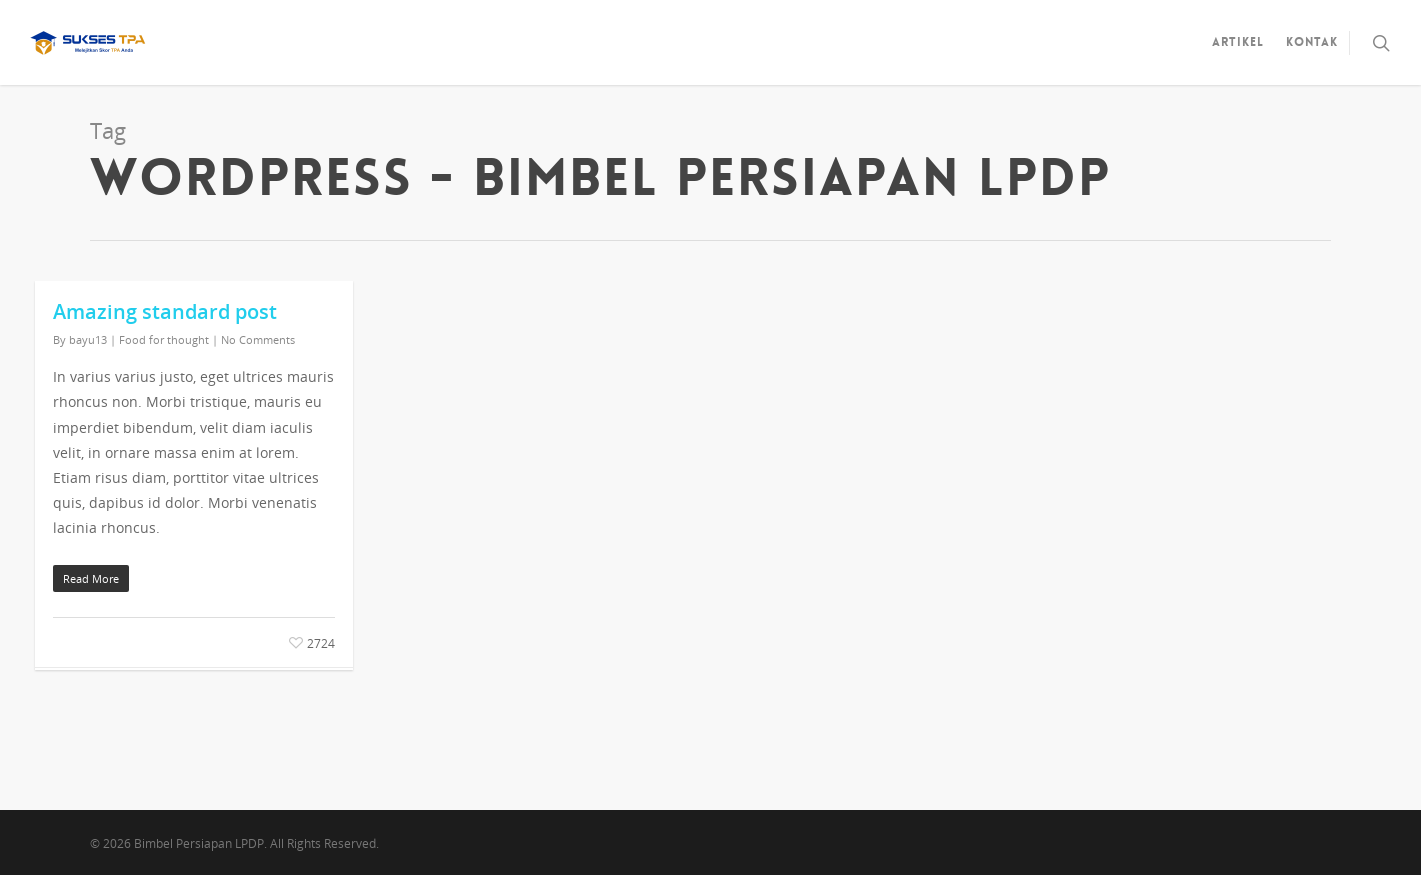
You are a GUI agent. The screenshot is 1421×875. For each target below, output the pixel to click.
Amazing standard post (165, 311)
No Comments (258, 339)
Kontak (1312, 42)
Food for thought (164, 339)
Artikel (1238, 42)
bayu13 (88, 339)
